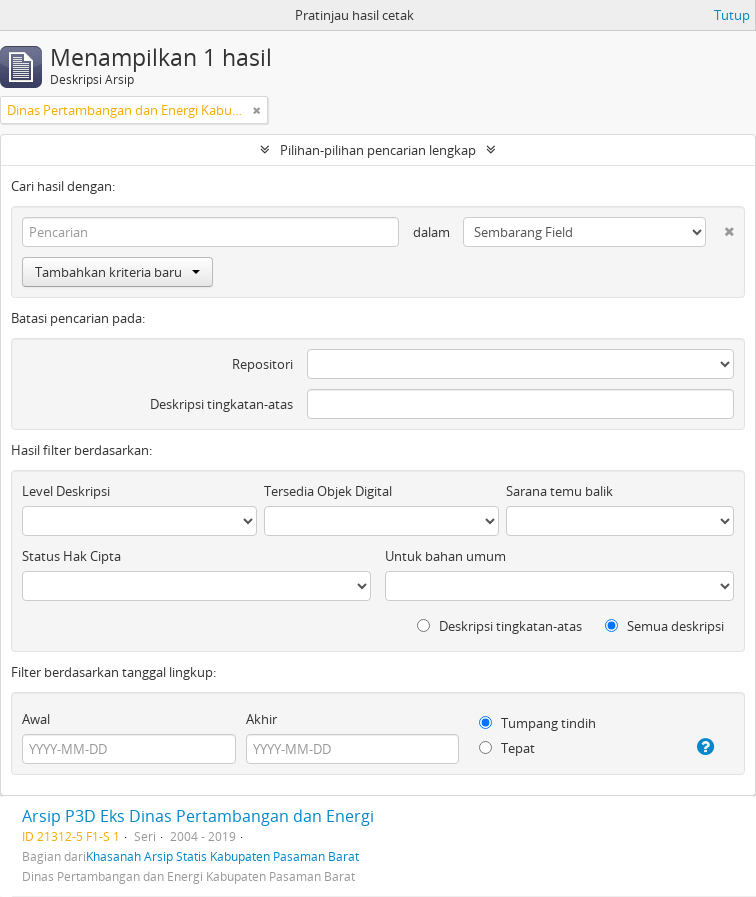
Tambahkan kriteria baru (117, 272)
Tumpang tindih (537, 723)
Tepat (507, 748)
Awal (36, 719)
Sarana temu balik (559, 491)
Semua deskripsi (664, 626)
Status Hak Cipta (71, 556)
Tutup (732, 15)
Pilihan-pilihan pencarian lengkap (378, 150)
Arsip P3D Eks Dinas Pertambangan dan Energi (198, 816)
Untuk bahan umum (445, 556)
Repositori (262, 364)
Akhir (261, 719)
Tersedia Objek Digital (328, 491)
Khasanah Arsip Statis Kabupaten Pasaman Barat (222, 856)
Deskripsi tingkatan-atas (221, 404)
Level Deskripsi (66, 491)
